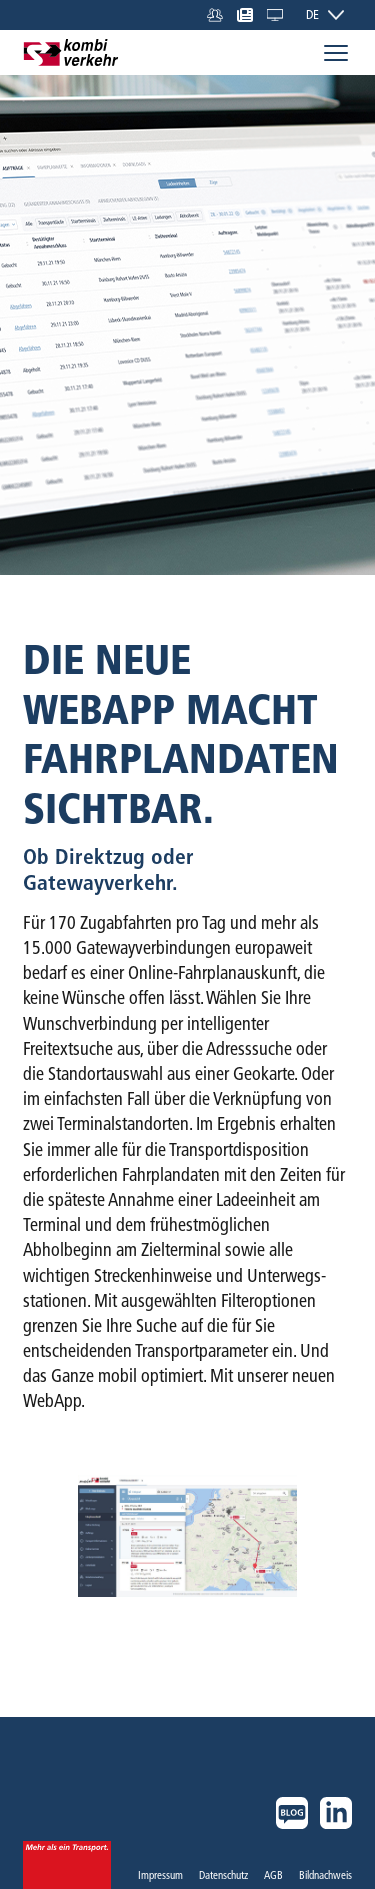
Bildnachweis (325, 1875)
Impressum (160, 1875)
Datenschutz (223, 1875)
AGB (273, 1875)
